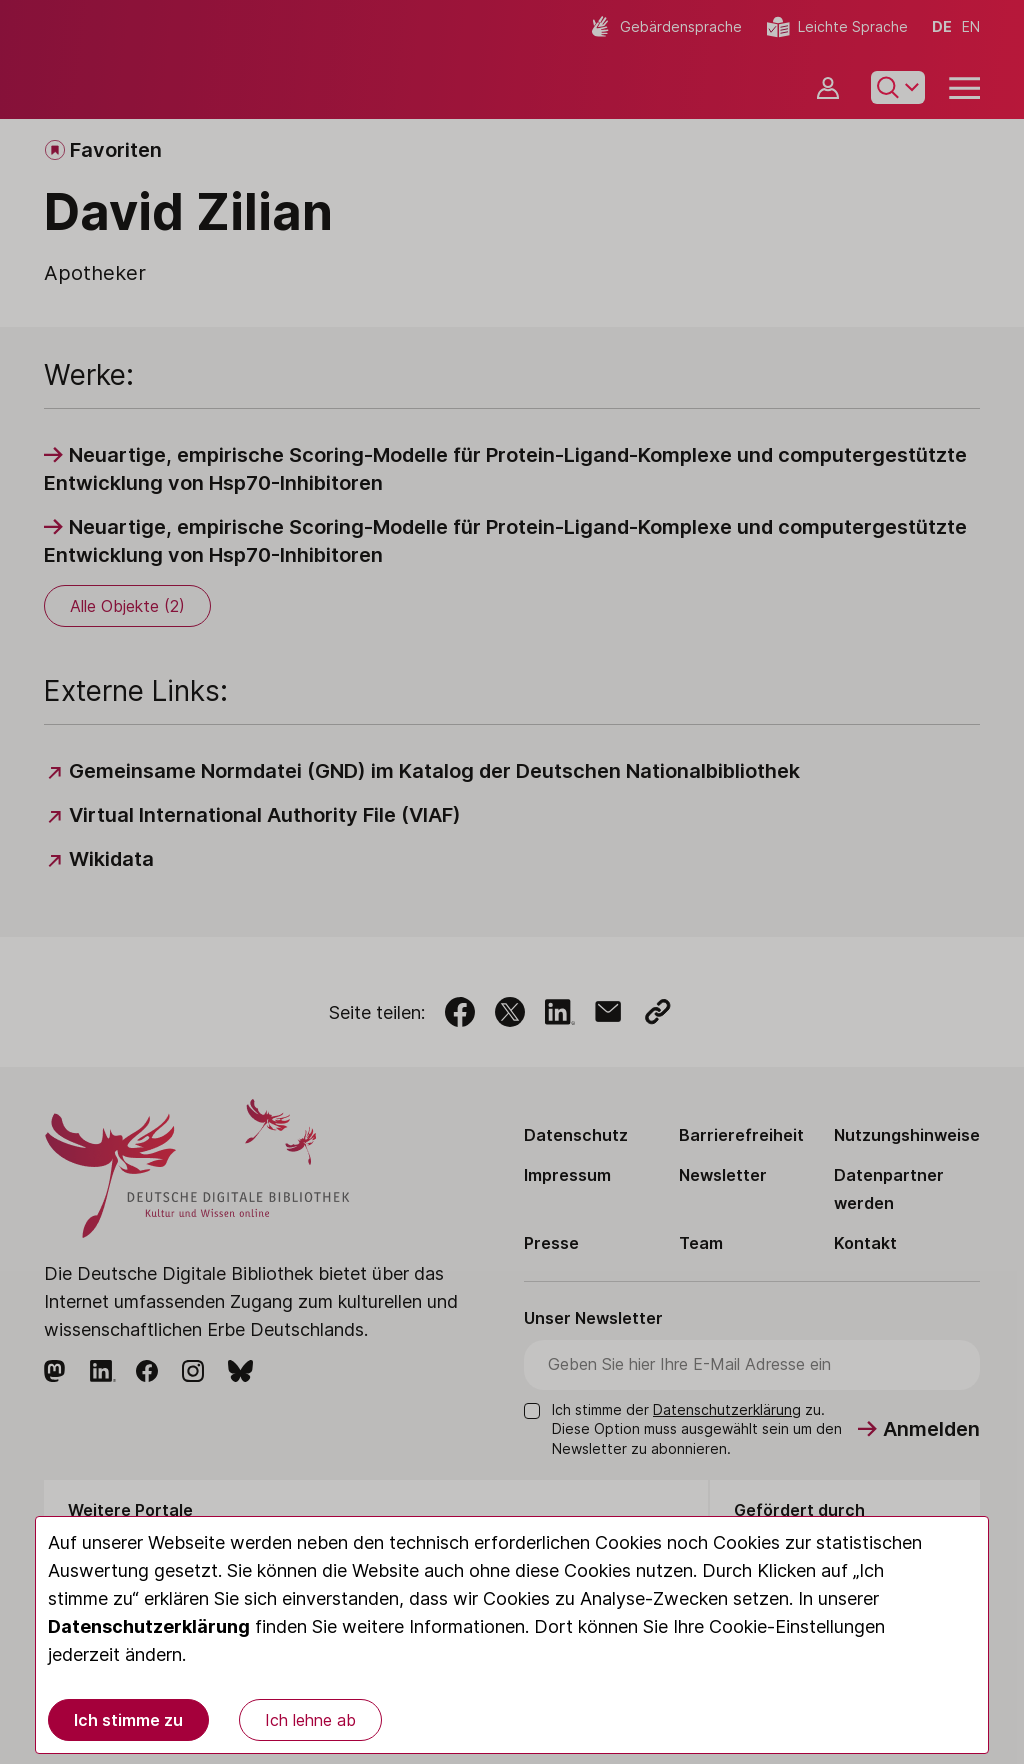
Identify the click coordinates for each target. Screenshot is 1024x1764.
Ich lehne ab (310, 1720)
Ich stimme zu (128, 1720)
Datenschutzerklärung (149, 1626)
